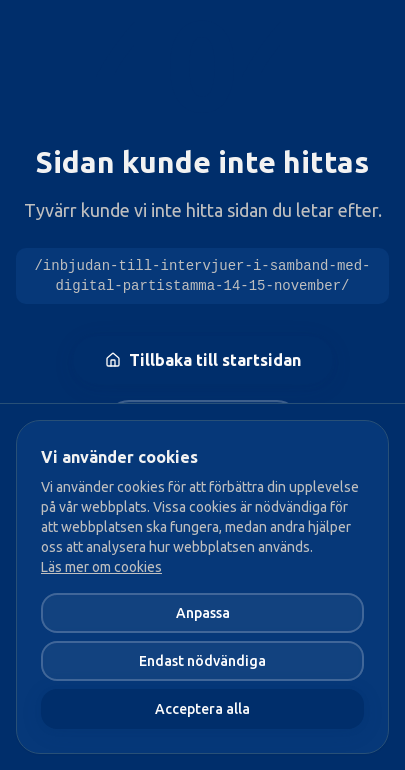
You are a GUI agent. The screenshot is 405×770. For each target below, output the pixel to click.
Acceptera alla (202, 709)
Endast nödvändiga (202, 661)
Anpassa (203, 613)
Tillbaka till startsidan (203, 360)
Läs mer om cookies (101, 567)
